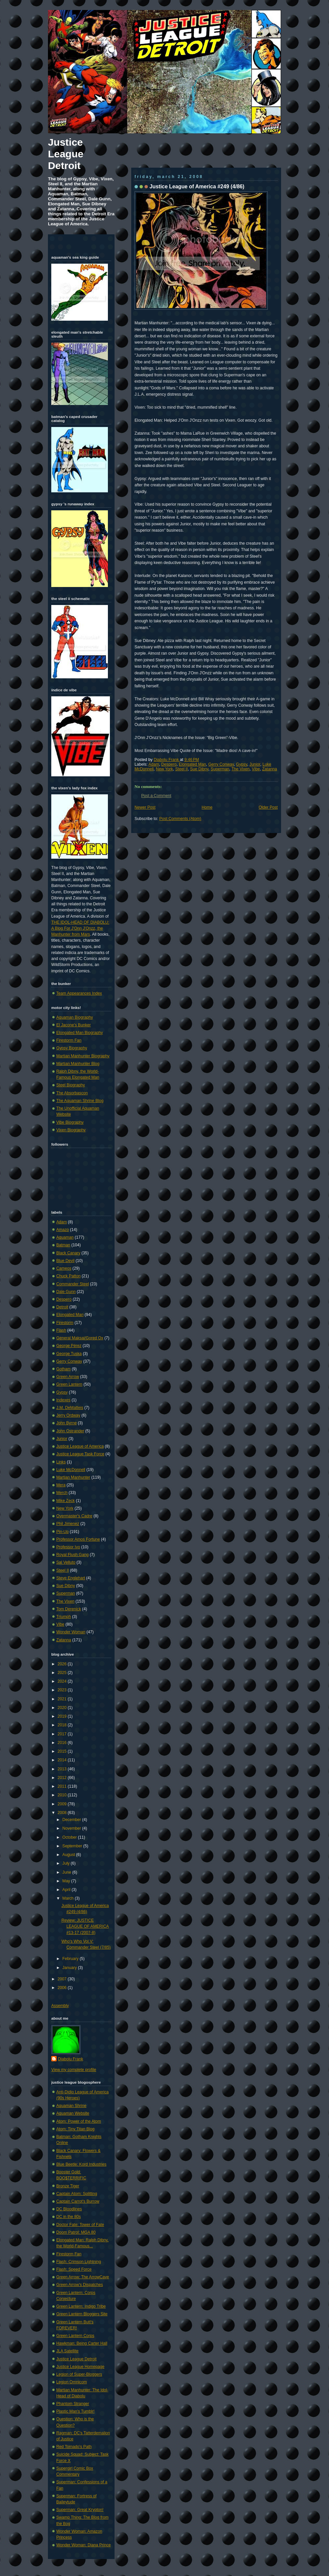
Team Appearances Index (79, 993)
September (72, 1846)
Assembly (60, 2005)
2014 (63, 1760)
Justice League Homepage (80, 2366)
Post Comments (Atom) (180, 818)
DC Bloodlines (69, 2209)
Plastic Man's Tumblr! (75, 2411)
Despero (168, 764)
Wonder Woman (70, 1632)
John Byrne (66, 1423)
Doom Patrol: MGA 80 (76, 2232)
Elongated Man (192, 764)
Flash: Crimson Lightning (78, 2261)
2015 (63, 1751)
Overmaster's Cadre (74, 1516)
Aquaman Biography (74, 1017)
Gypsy (241, 764)
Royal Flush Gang (72, 1554)
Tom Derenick (68, 1609)
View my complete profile (73, 2069)
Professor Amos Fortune (78, 1539)
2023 (63, 1690)
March (68, 1898)
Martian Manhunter (73, 1477)
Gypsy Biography (71, 1048)
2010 (63, 1795)
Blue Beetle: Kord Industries (81, 2164)
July (66, 1863)
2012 (63, 1777)
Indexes (63, 1400)
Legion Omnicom (71, 2382)
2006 (63, 1987)
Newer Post (145, 807)
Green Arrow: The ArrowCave (82, 2277)
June (67, 1872)
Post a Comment (156, 795)
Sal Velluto (65, 1562)
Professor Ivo (68, 1547)
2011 (63, 1786)
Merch (62, 1492)
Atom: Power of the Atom (78, 2121)
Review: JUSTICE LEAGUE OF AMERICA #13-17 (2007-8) (85, 1926)
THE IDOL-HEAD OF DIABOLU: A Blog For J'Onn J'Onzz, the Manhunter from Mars (80, 928)
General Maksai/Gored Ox (79, 1338)
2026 (63, 1664)
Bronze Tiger (67, 2186)
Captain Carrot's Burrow (77, 2201)
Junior (254, 764)
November (72, 1828)
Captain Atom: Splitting (76, 2193)
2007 (63, 1979)
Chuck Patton (68, 1276)
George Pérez (69, 1345)
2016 (63, 1742)
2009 (63, 1804)
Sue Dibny (199, 769)
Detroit (62, 1307)
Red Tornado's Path (74, 2446)
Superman (220, 769)
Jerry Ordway (68, 1415)
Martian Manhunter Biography (83, 1056)
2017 (63, 1734)
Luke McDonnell (70, 1469)
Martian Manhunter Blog (78, 1063)
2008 (63, 1812)
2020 (63, 1707)
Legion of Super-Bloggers (79, 2374)
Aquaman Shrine (71, 2105)
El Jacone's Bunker (73, 1025)
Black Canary (68, 1253)
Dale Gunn (66, 1291)
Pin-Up (62, 1531)
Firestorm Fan (69, 1040)
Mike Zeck (65, 1500)
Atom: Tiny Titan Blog (75, 2129)
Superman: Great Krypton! (80, 2509)
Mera (61, 1485)
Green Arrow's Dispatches (79, 2284)
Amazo (62, 1229)
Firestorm (64, 1322)
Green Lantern (69, 1384)
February (71, 1958)
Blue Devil (65, 1260)
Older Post (268, 807)
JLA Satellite (67, 2351)
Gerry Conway (221, 764)
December (72, 1819)
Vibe (256, 769)
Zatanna (269, 769)
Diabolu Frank (167, 759)
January (70, 1967)
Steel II (181, 769)
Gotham (63, 1369)
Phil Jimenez (67, 1523)
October (70, 1837)
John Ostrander (70, 1431)
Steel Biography (70, 1085)
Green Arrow (67, 1376)
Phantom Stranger (72, 2403)
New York (164, 769)
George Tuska (69, 1353)
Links (61, 1462)
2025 (63, 1672)
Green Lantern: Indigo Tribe (81, 2306)
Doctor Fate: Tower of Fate (80, 2224)
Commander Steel (72, 1284)
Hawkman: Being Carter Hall (81, 2343)
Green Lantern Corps (75, 2335)
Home (207, 807)
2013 (63, 1769)
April (67, 1889)
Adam (154, 764)
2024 (63, 1681)
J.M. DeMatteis (69, 1407)
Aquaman (65, 1237)
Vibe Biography (70, 1122)
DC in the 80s (68, 2216)
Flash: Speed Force (74, 2269)
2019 (63, 1716)
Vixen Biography (71, 1130)
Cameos (63, 1268)
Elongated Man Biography (79, 1032)
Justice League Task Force (80, 1454)
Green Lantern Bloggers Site (82, 2314)
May (66, 1881)
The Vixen (240, 769)
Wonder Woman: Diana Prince (83, 2545)
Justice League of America (80, 1446)
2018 (63, 1725)
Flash (61, 1330)
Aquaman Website (72, 2113)
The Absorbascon (72, 1093)
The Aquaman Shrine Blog (80, 1100)
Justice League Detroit (65, 153)
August (69, 1854)
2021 (63, 1699)
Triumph (63, 1616)
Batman (63, 1245)
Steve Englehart (70, 1578)
